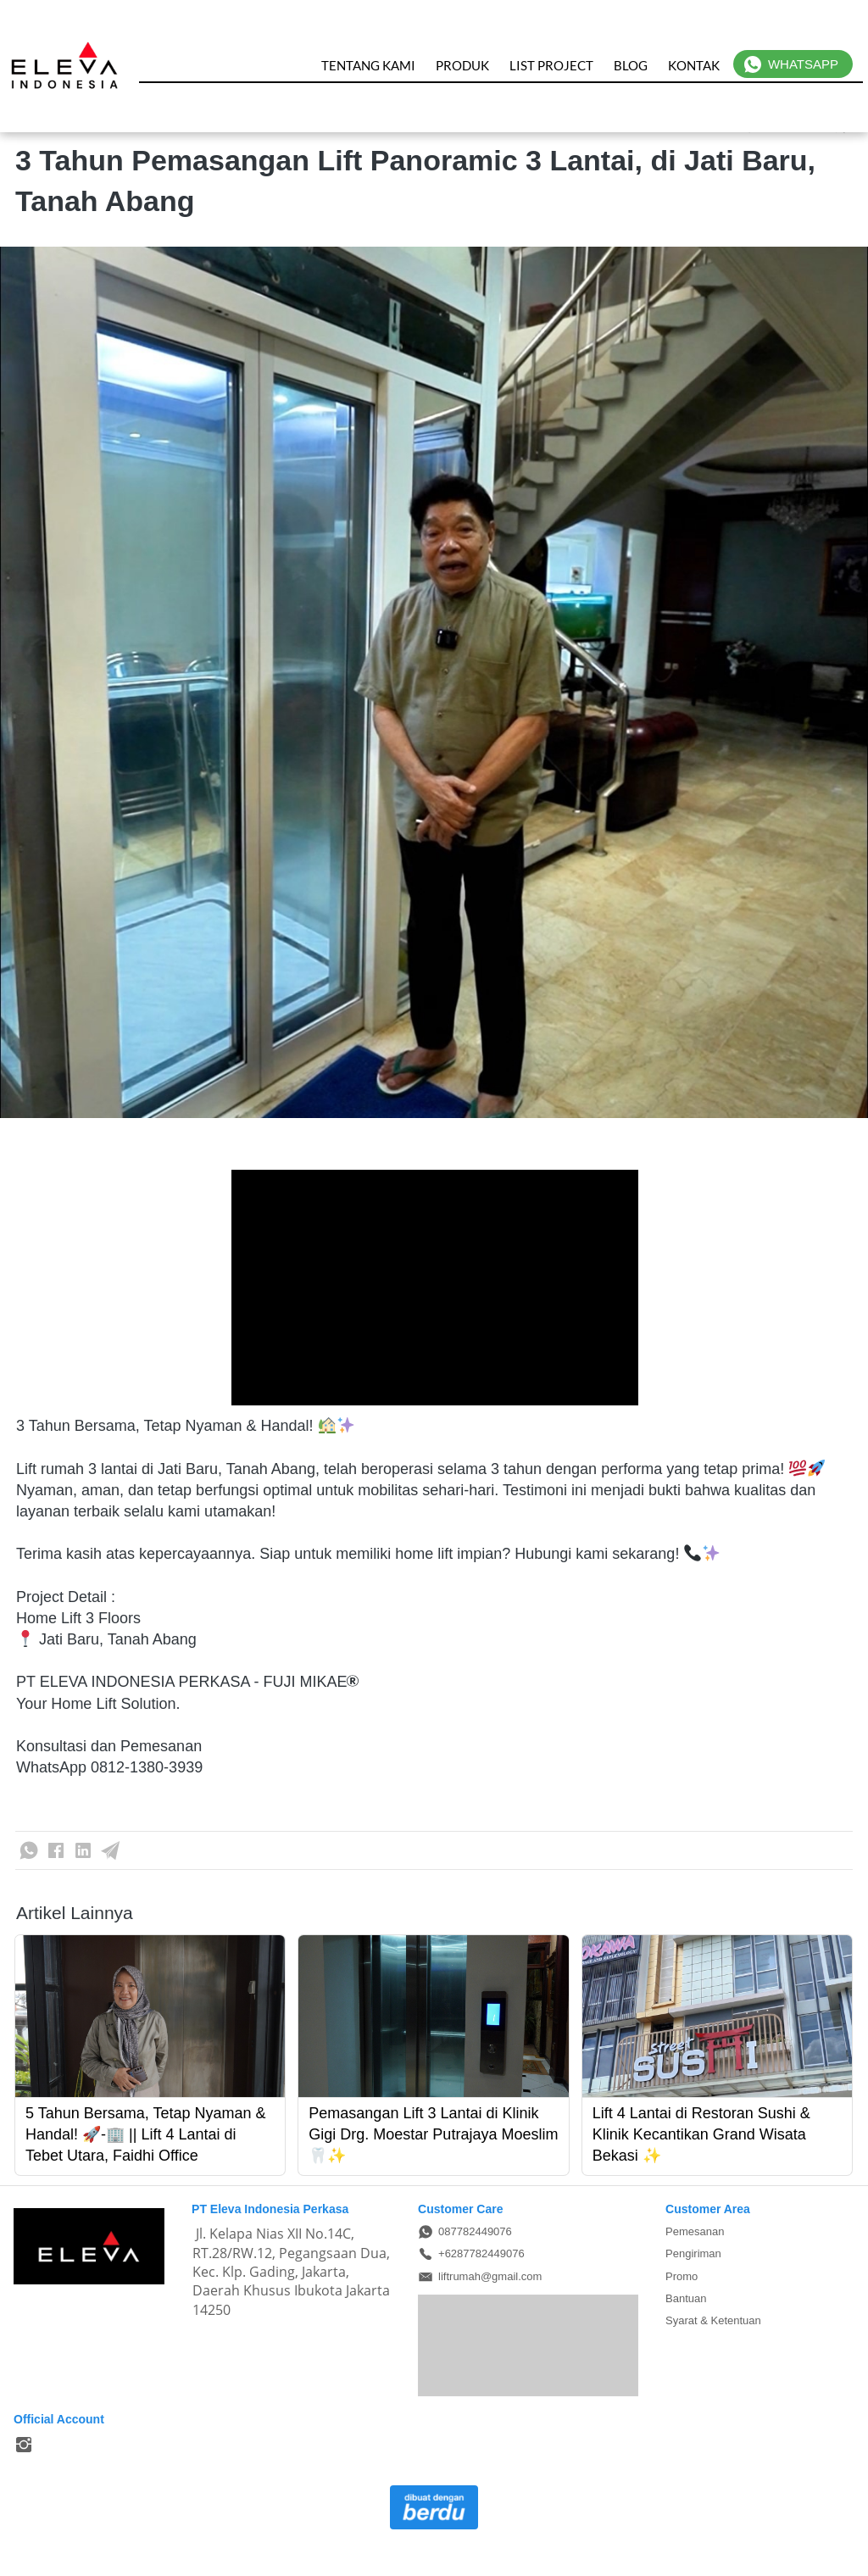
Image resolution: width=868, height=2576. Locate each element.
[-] (24, 2445)
